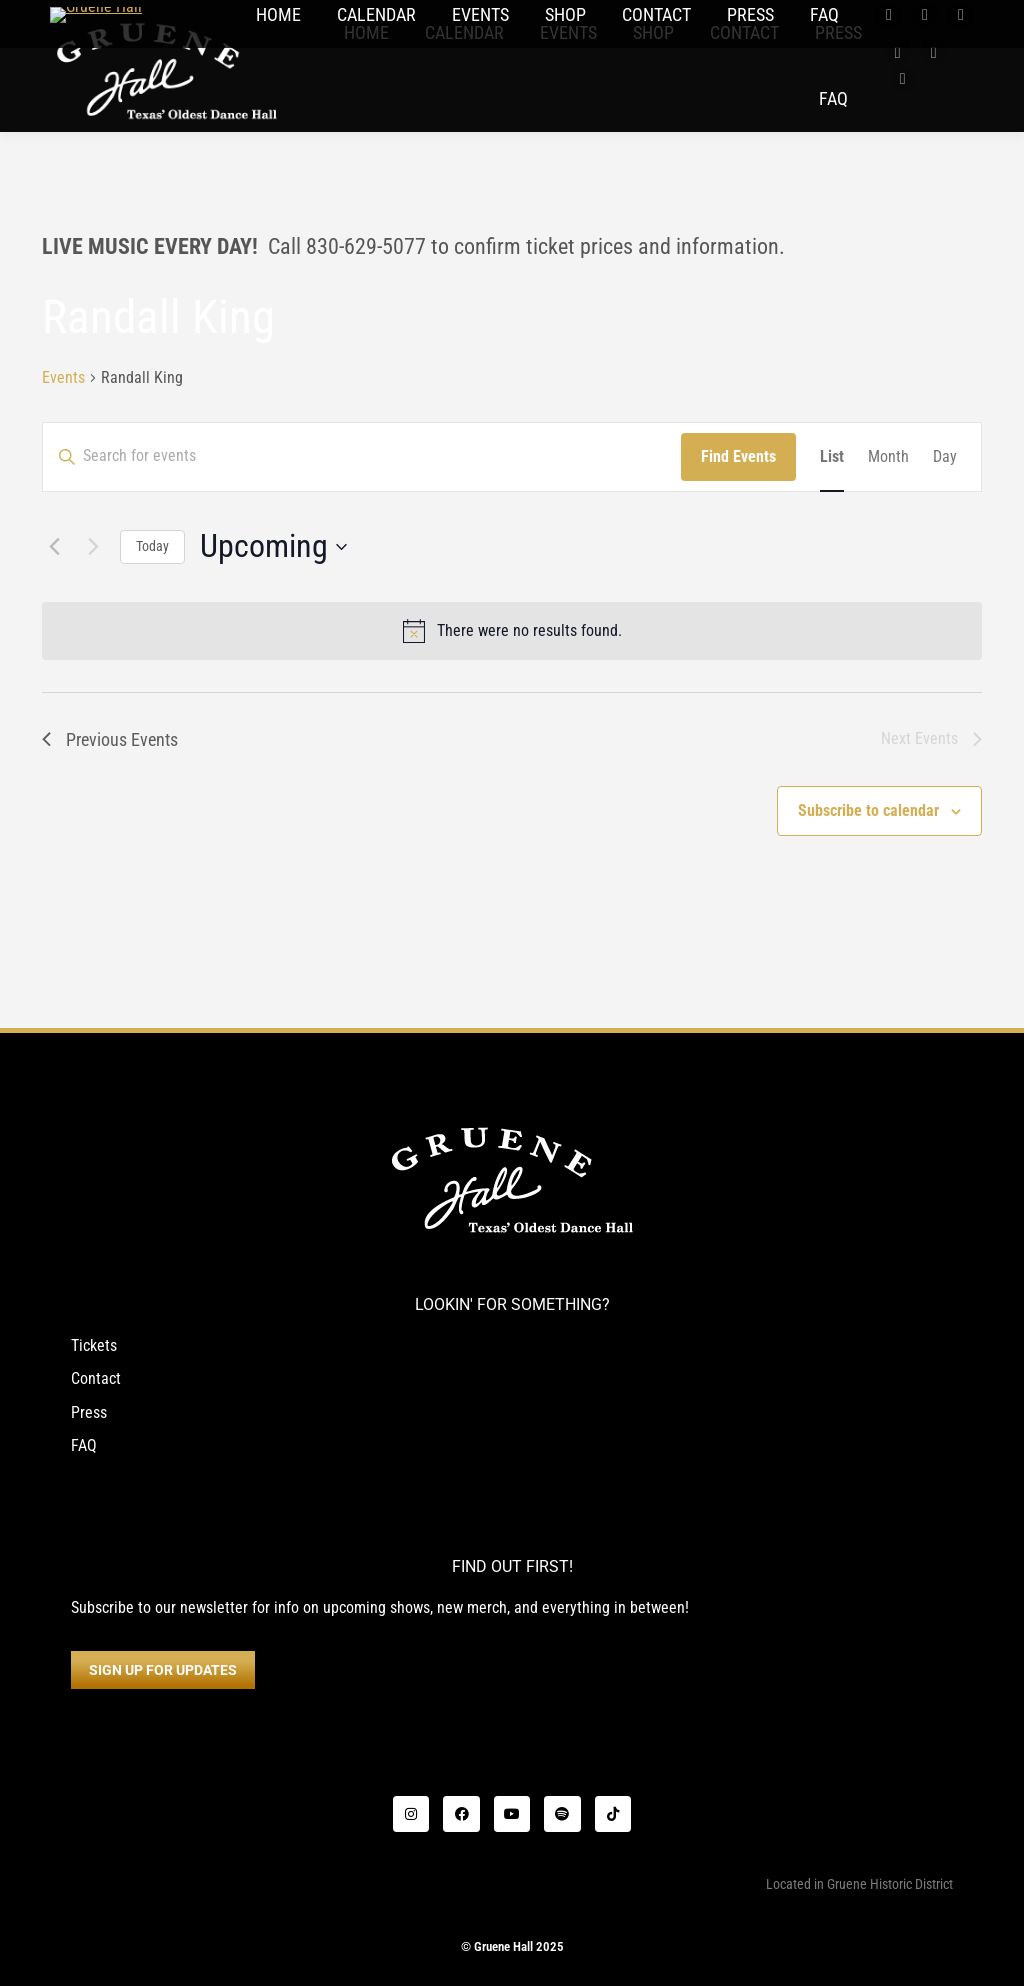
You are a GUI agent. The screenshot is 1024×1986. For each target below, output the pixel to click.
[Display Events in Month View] (888, 457)
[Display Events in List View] (832, 457)
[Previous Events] (54, 547)
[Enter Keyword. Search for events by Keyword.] (362, 446)
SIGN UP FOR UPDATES (163, 1670)
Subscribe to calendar (868, 810)
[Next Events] (93, 547)
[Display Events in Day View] (945, 457)
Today (152, 546)
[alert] (512, 631)
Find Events (738, 456)
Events (63, 377)
